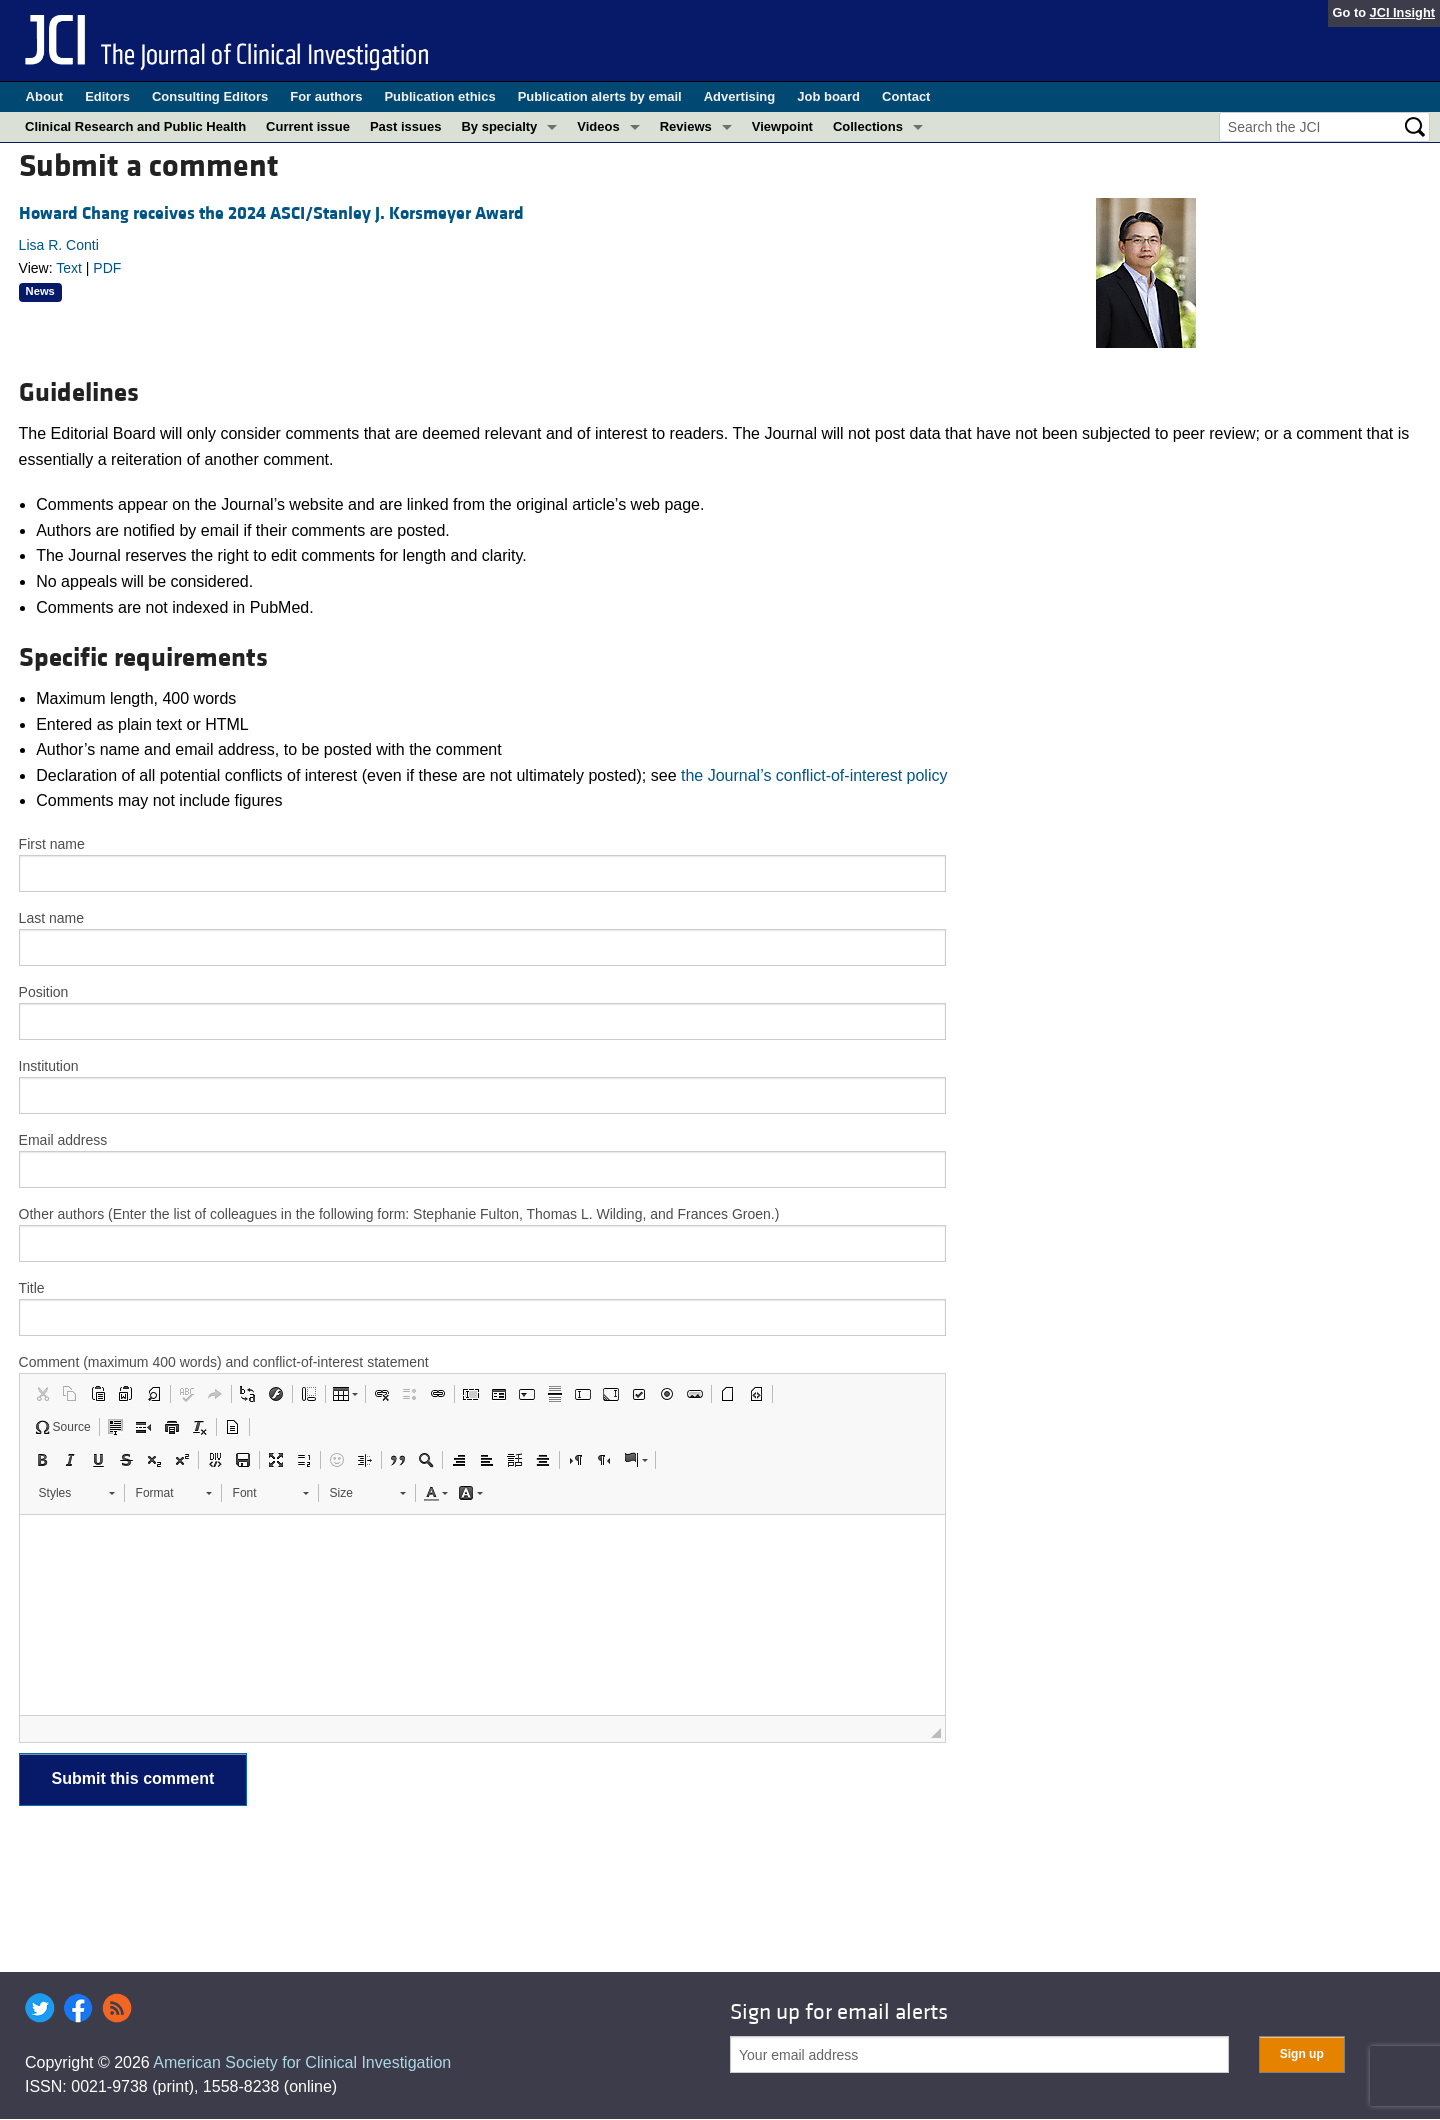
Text (69, 268)
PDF (107, 268)
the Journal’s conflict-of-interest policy (814, 775)
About (45, 96)
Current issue (308, 126)
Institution (49, 1066)
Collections (868, 126)
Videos (598, 126)
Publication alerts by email (600, 96)
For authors (326, 96)
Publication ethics (439, 96)
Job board (828, 96)
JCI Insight (1402, 12)
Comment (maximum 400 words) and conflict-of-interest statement (224, 1362)
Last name (51, 918)
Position (44, 992)
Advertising (740, 96)
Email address (63, 1140)
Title (32, 1288)
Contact (906, 96)
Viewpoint (782, 126)
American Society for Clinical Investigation (302, 2062)
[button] (42, 1394)
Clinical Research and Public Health (135, 126)
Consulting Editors (210, 96)
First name (52, 844)
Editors (107, 96)
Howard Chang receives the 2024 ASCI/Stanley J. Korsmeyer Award (271, 213)
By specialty (499, 126)
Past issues (406, 126)
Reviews (686, 126)
